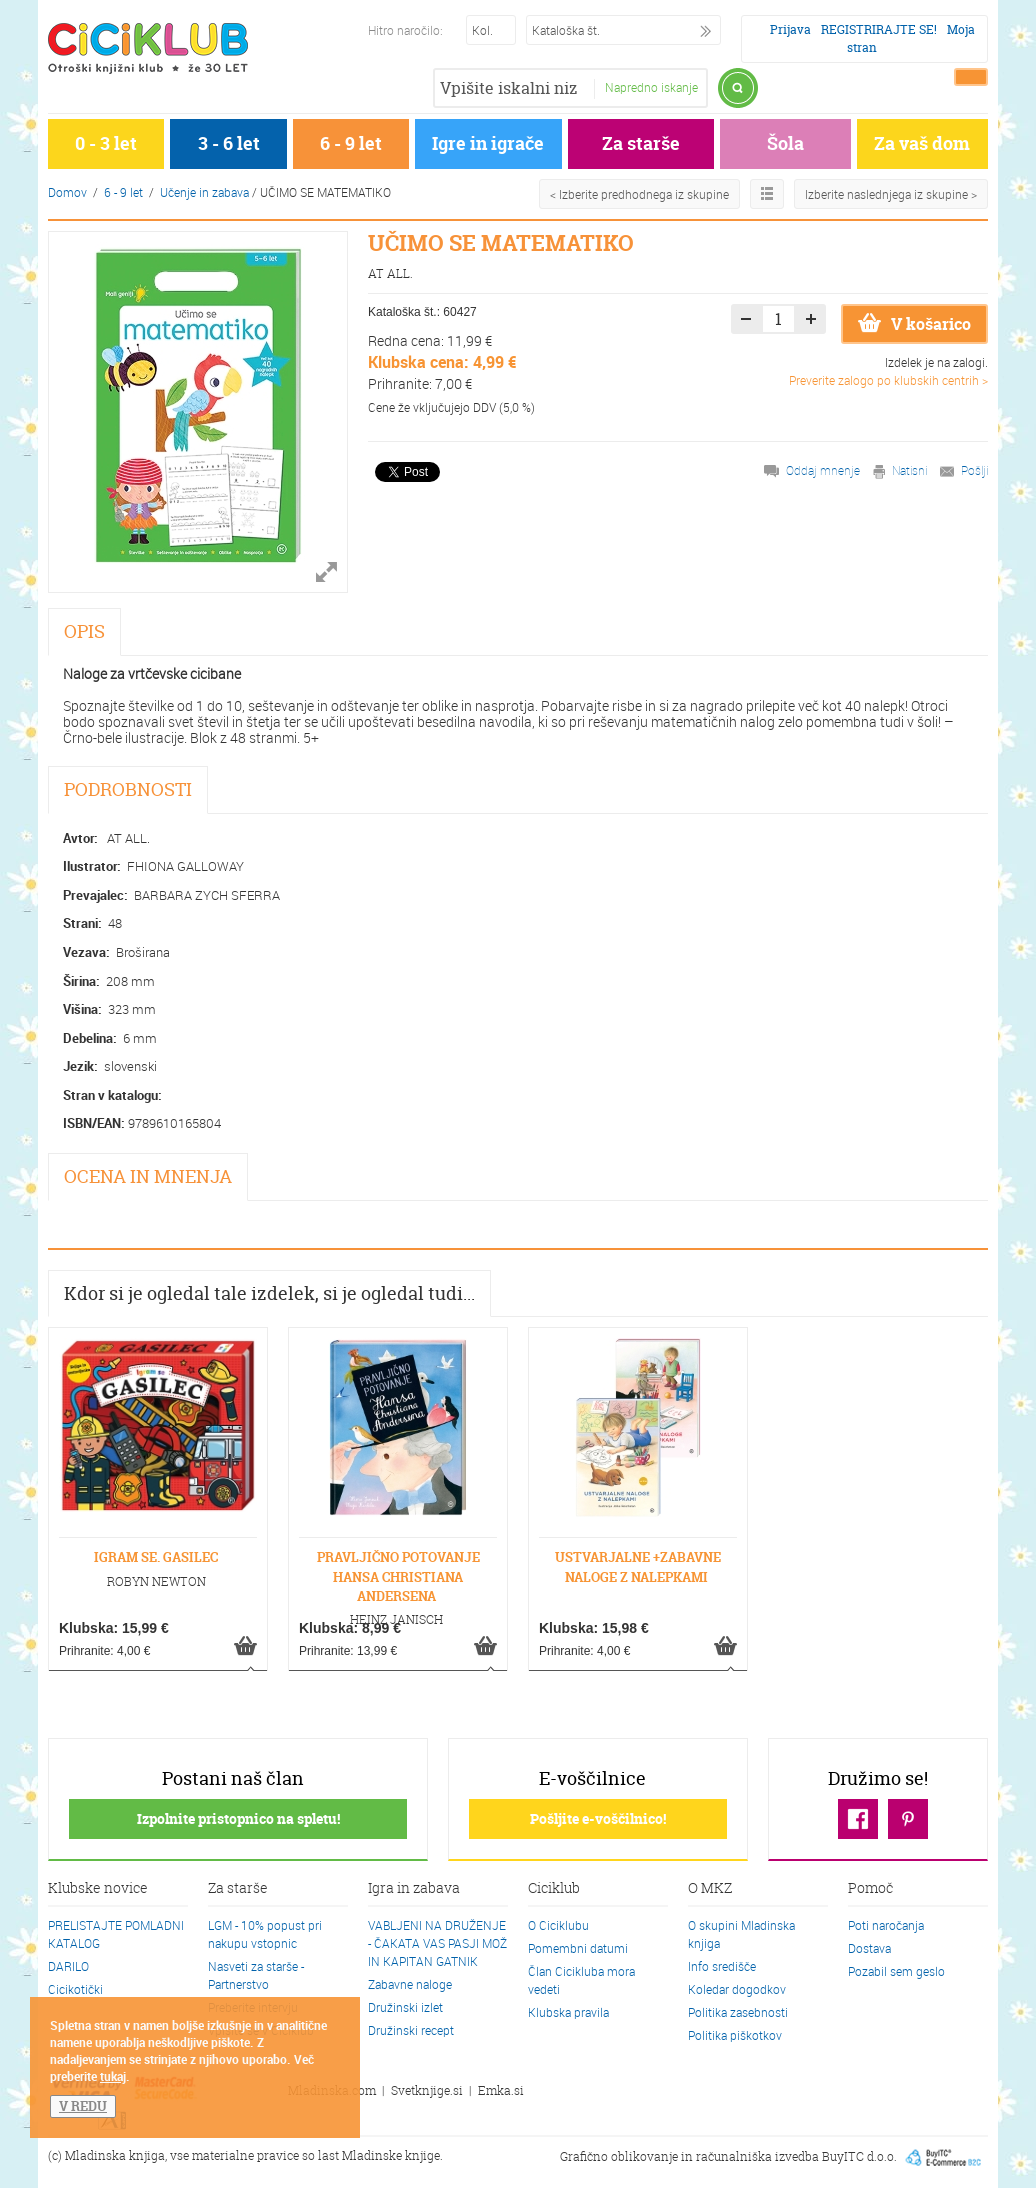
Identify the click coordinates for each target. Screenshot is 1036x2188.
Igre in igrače (488, 143)
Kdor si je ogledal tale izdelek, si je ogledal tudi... (269, 1293)
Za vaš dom (922, 143)
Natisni (909, 470)
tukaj (113, 2076)
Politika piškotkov (735, 2035)
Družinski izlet (405, 2007)
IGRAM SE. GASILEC (156, 1557)
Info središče (722, 1966)
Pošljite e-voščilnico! (598, 1818)
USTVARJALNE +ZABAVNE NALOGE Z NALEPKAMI (638, 1566)
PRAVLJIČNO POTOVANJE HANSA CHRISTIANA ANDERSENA (398, 1576)
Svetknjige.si (427, 2090)
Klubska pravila (568, 2012)
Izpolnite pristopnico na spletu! (238, 1818)
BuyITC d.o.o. (859, 2156)
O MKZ (710, 1889)
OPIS (84, 631)
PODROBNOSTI (128, 789)
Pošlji (974, 470)
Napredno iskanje (651, 87)
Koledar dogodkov (737, 1989)
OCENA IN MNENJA (148, 1176)
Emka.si (501, 2090)
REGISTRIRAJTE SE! (879, 29)
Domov (67, 192)
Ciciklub (554, 1889)
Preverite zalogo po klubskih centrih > (888, 380)
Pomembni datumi (578, 1948)
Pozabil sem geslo (896, 1971)
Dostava (869, 1948)
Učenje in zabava (204, 192)
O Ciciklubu (558, 1925)
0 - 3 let (106, 143)
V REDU (83, 2106)
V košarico (914, 324)
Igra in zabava (414, 1889)
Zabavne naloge (410, 1984)
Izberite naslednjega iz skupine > (891, 194)
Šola (785, 143)
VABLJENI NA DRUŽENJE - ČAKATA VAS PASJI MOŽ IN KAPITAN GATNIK (437, 1943)
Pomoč (870, 1889)
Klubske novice (98, 1889)
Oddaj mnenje (823, 470)
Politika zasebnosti (738, 2012)
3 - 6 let (229, 143)
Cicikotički (75, 1989)
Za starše (641, 143)
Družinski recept (411, 2030)
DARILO (68, 1966)
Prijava (790, 29)
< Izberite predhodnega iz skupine (639, 194)
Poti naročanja (886, 1925)
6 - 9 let (351, 143)
